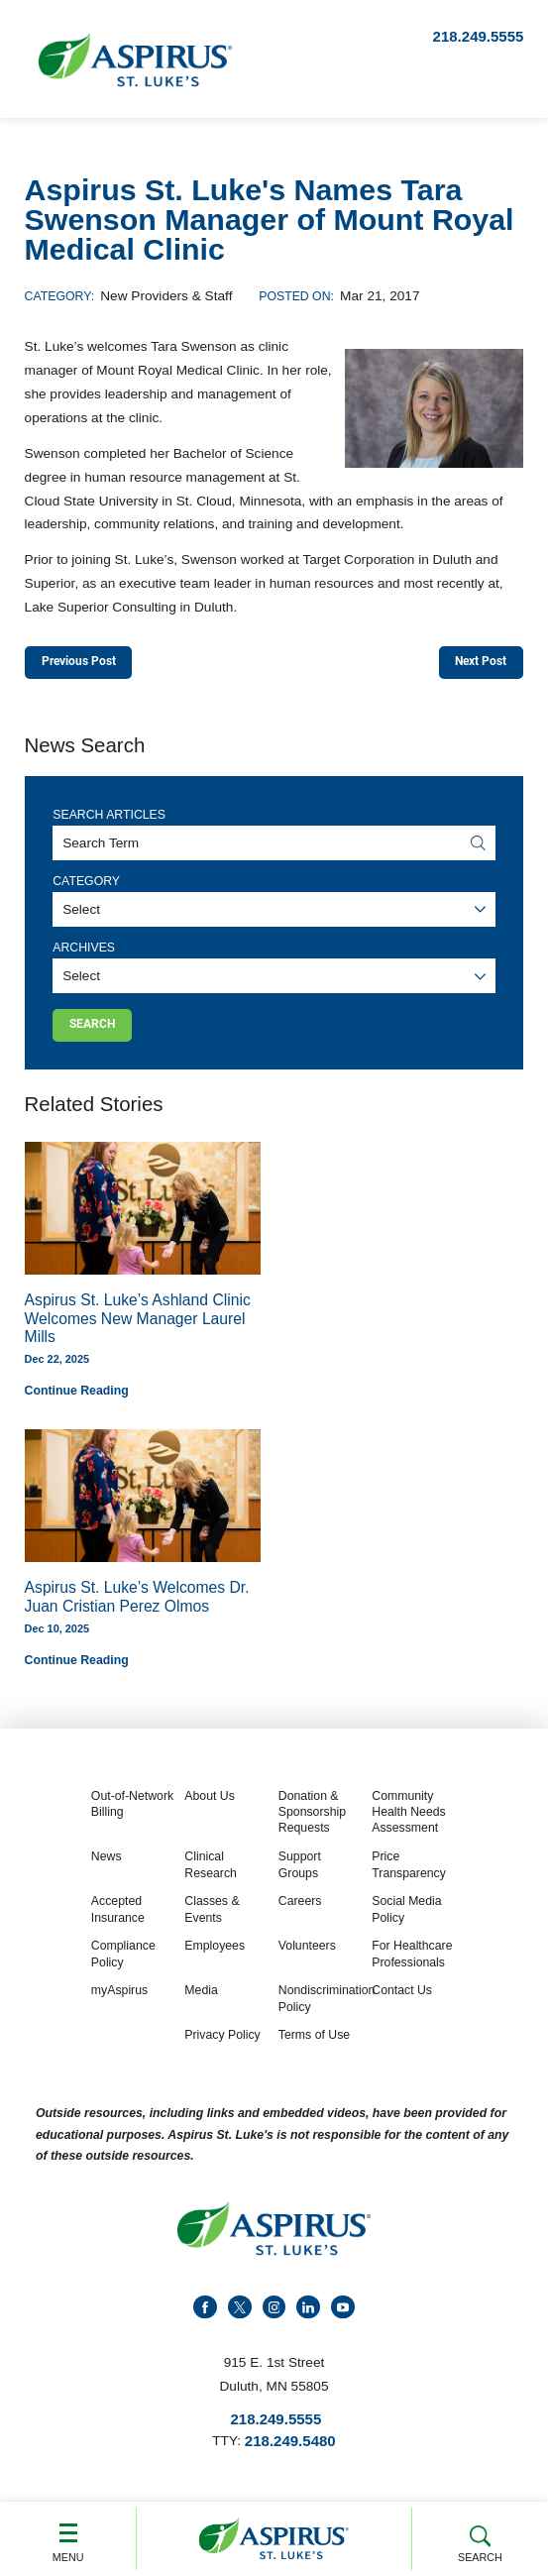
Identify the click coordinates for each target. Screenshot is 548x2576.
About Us (209, 1805)
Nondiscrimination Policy (323, 2007)
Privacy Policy (222, 2044)
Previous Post (87, 663)
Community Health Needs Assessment (408, 1821)
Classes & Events (211, 1918)
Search (480, 2541)
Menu (68, 2538)
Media (200, 1999)
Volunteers (307, 1954)
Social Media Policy (406, 1918)
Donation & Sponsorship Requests (312, 1821)
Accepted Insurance (118, 1918)
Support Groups (299, 1873)
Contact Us (402, 1999)
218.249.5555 (478, 36)
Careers (300, 1910)
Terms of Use (314, 2044)
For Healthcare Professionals (412, 1962)
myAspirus (119, 1999)
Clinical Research (210, 1873)
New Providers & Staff (166, 295)
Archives (84, 951)
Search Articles (109, 819)
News (106, 1865)
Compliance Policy (123, 1962)
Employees (214, 1954)
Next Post (473, 663)
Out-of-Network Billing (132, 1813)
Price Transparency (409, 1873)
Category (86, 885)
